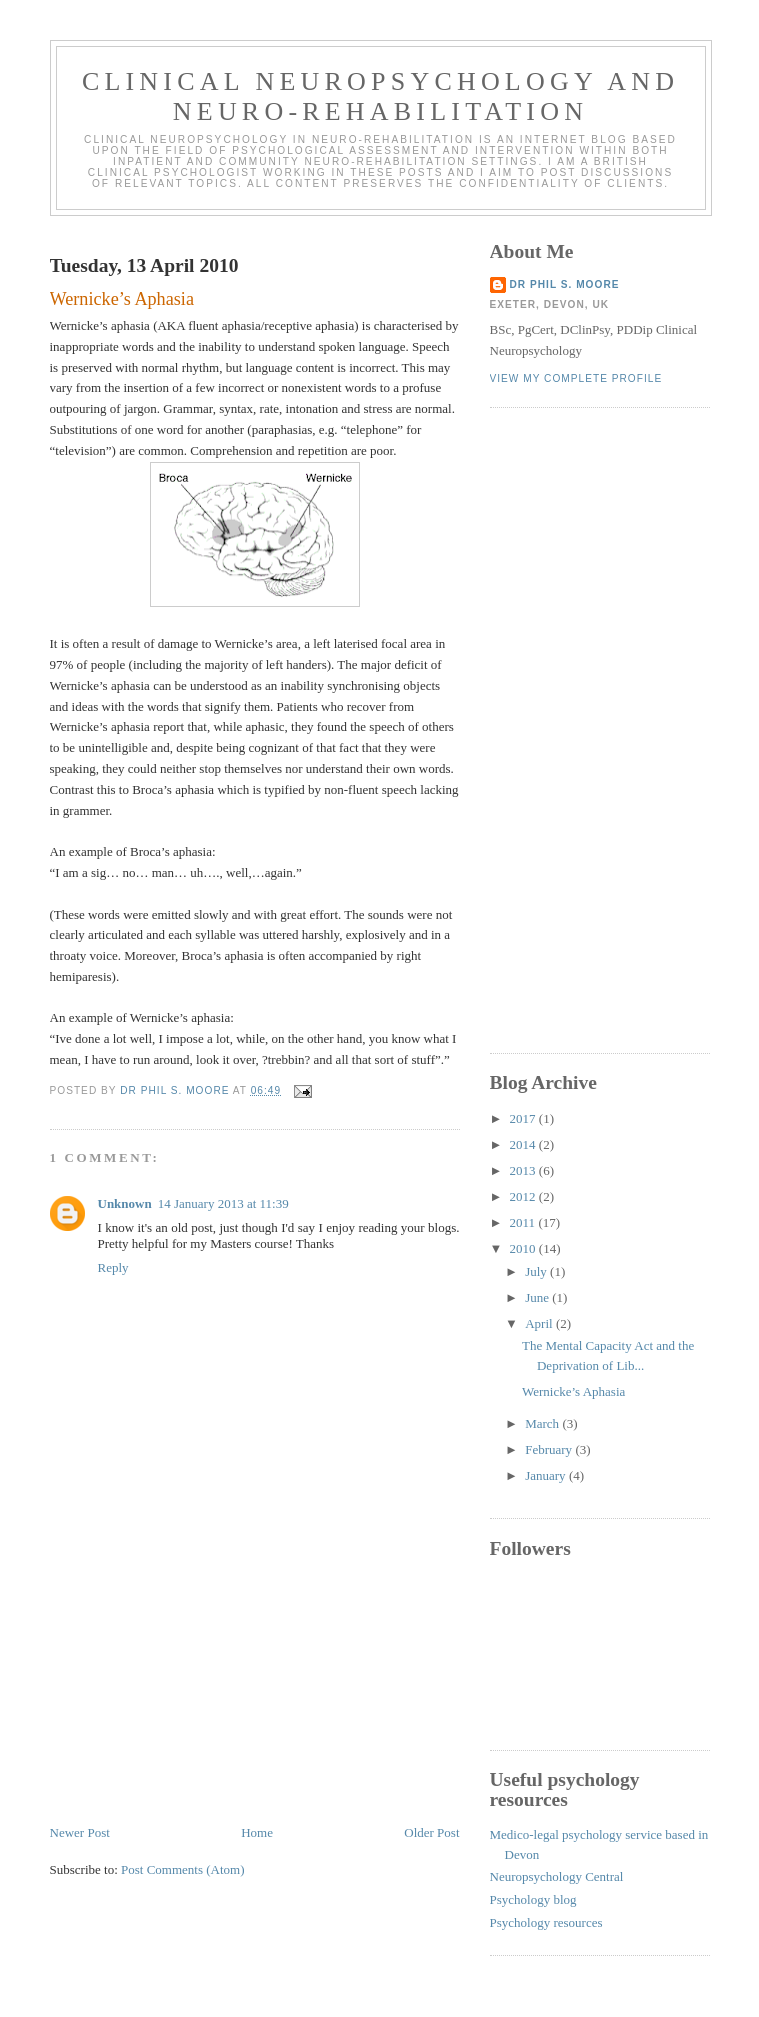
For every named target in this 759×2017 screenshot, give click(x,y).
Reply (113, 1267)
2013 (524, 1170)
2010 (524, 1248)
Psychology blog (533, 1899)
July (537, 1271)
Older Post (431, 1832)
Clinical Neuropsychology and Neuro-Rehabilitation (380, 96)
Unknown (125, 1203)
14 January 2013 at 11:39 (223, 1203)
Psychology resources (546, 1922)
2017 (524, 1118)
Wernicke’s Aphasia (573, 1391)
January (547, 1475)
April (540, 1323)
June (538, 1297)
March (543, 1423)
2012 (524, 1196)
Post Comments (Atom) (183, 1869)
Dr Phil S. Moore (565, 284)
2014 (524, 1144)
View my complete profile (576, 378)
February (550, 1449)
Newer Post (80, 1832)
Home (257, 1832)
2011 (524, 1222)
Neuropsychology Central (557, 1876)
